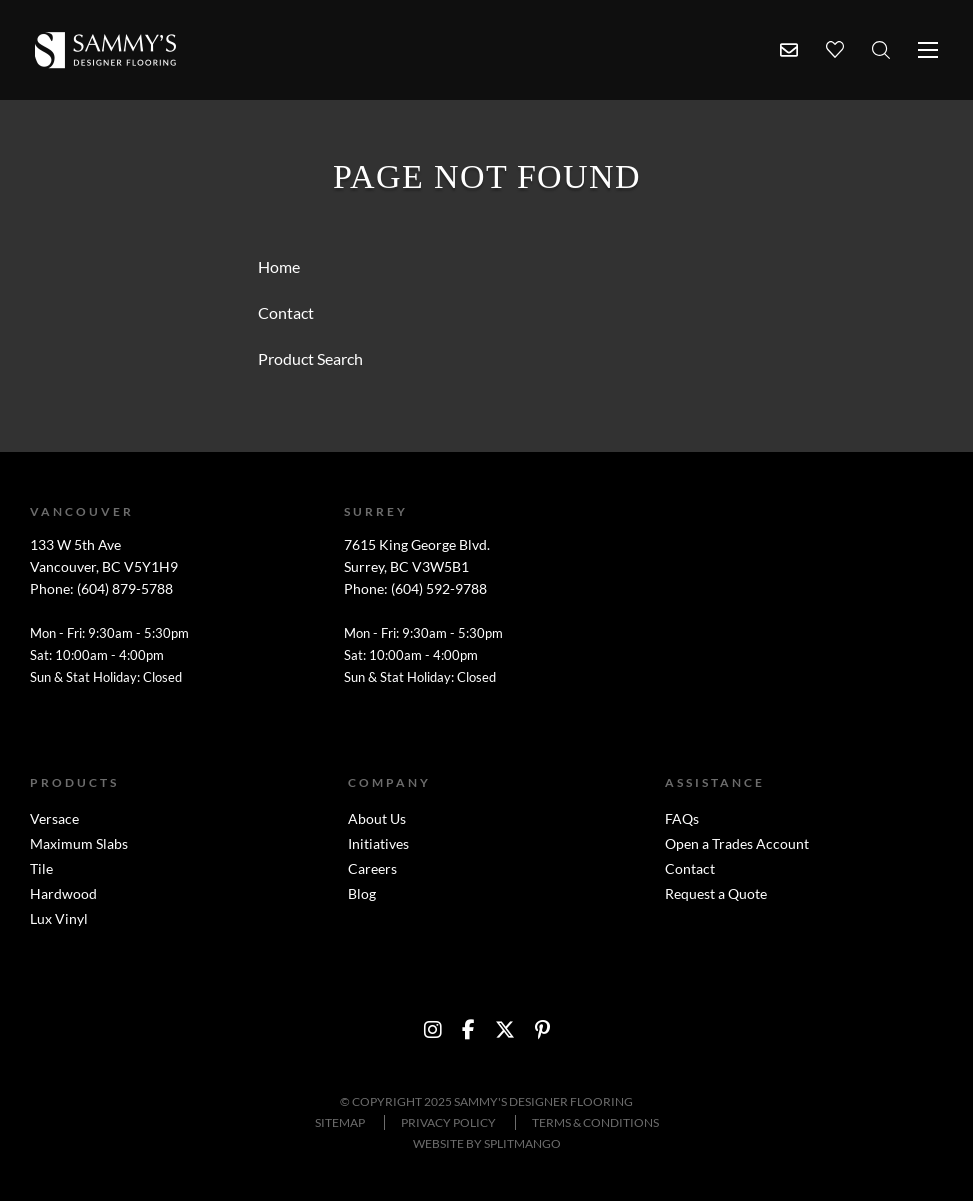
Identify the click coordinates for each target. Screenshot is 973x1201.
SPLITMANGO (522, 1143)
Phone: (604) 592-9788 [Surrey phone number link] (415, 588)
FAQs (682, 818)
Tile (41, 868)
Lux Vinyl (59, 918)
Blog (362, 893)
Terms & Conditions (595, 1122)
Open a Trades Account (737, 843)
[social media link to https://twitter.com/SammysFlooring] (505, 1030)
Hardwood (63, 893)
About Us (377, 818)
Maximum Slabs (79, 843)
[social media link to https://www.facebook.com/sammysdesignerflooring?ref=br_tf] (468, 1030)
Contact (690, 868)
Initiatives (378, 843)
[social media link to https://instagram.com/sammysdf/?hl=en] (433, 1030)
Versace (54, 818)
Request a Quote (716, 893)
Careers (372, 868)
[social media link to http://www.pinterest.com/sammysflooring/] (542, 1030)
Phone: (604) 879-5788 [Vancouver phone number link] (101, 588)
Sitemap (340, 1122)
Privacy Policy (448, 1122)
